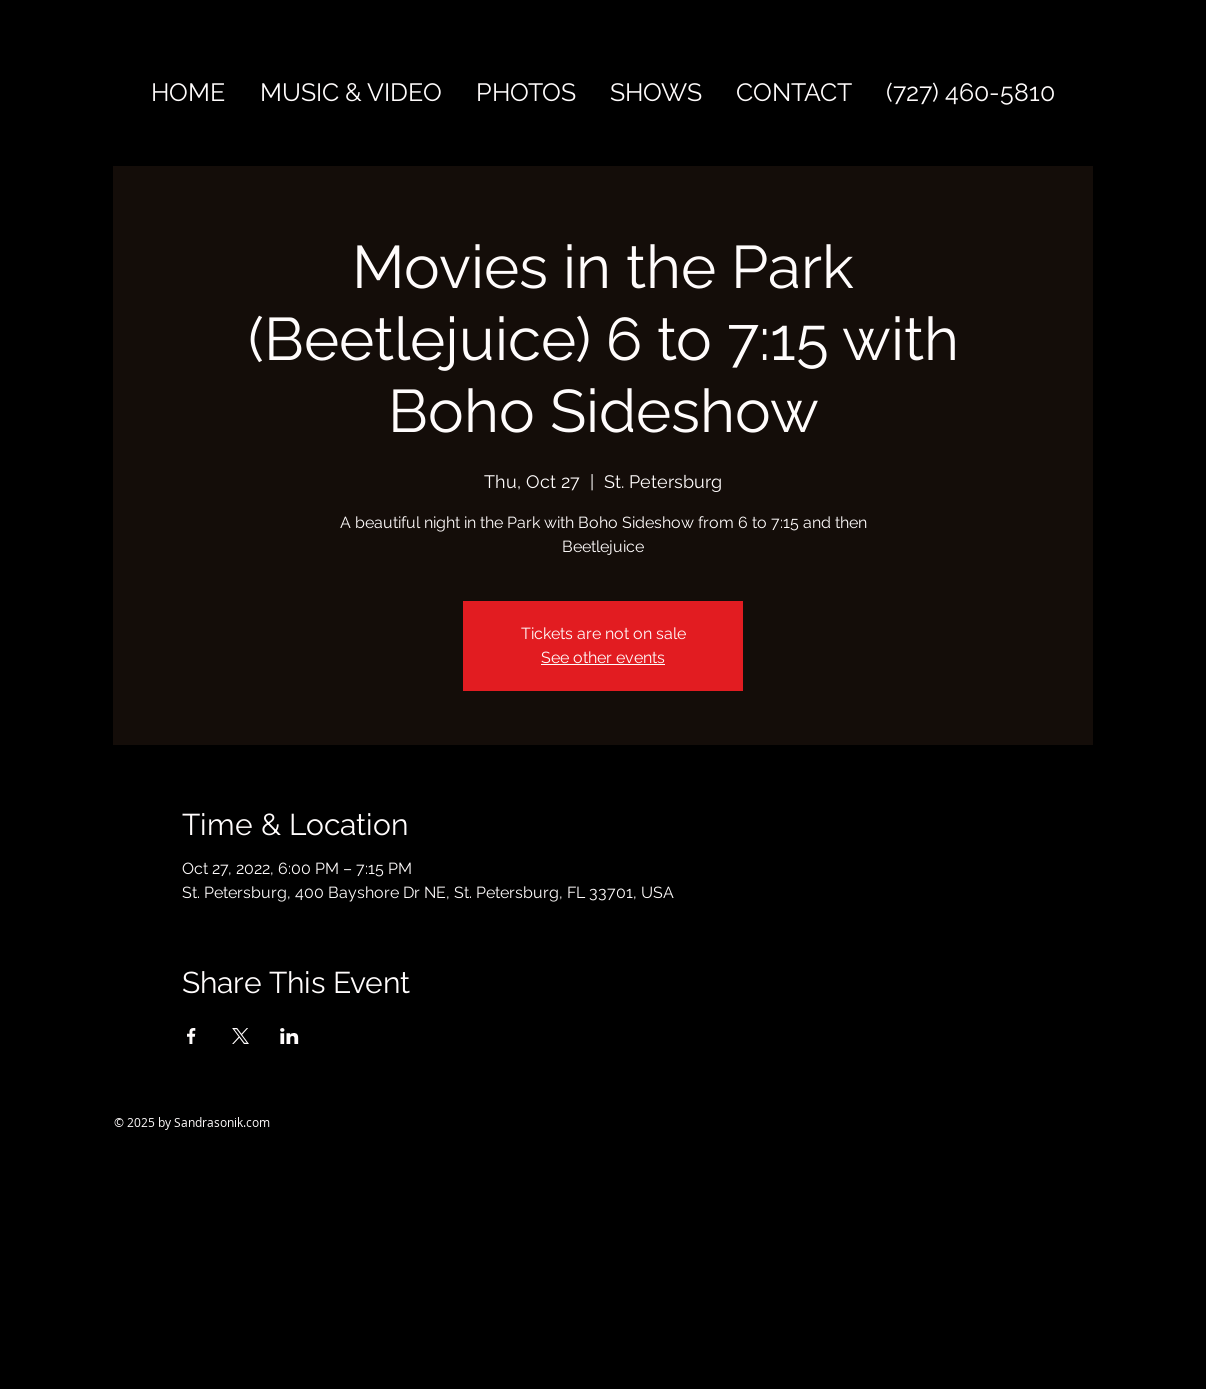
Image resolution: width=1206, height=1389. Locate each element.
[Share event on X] (240, 1036)
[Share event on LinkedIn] (289, 1036)
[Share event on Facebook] (191, 1036)
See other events (603, 657)
